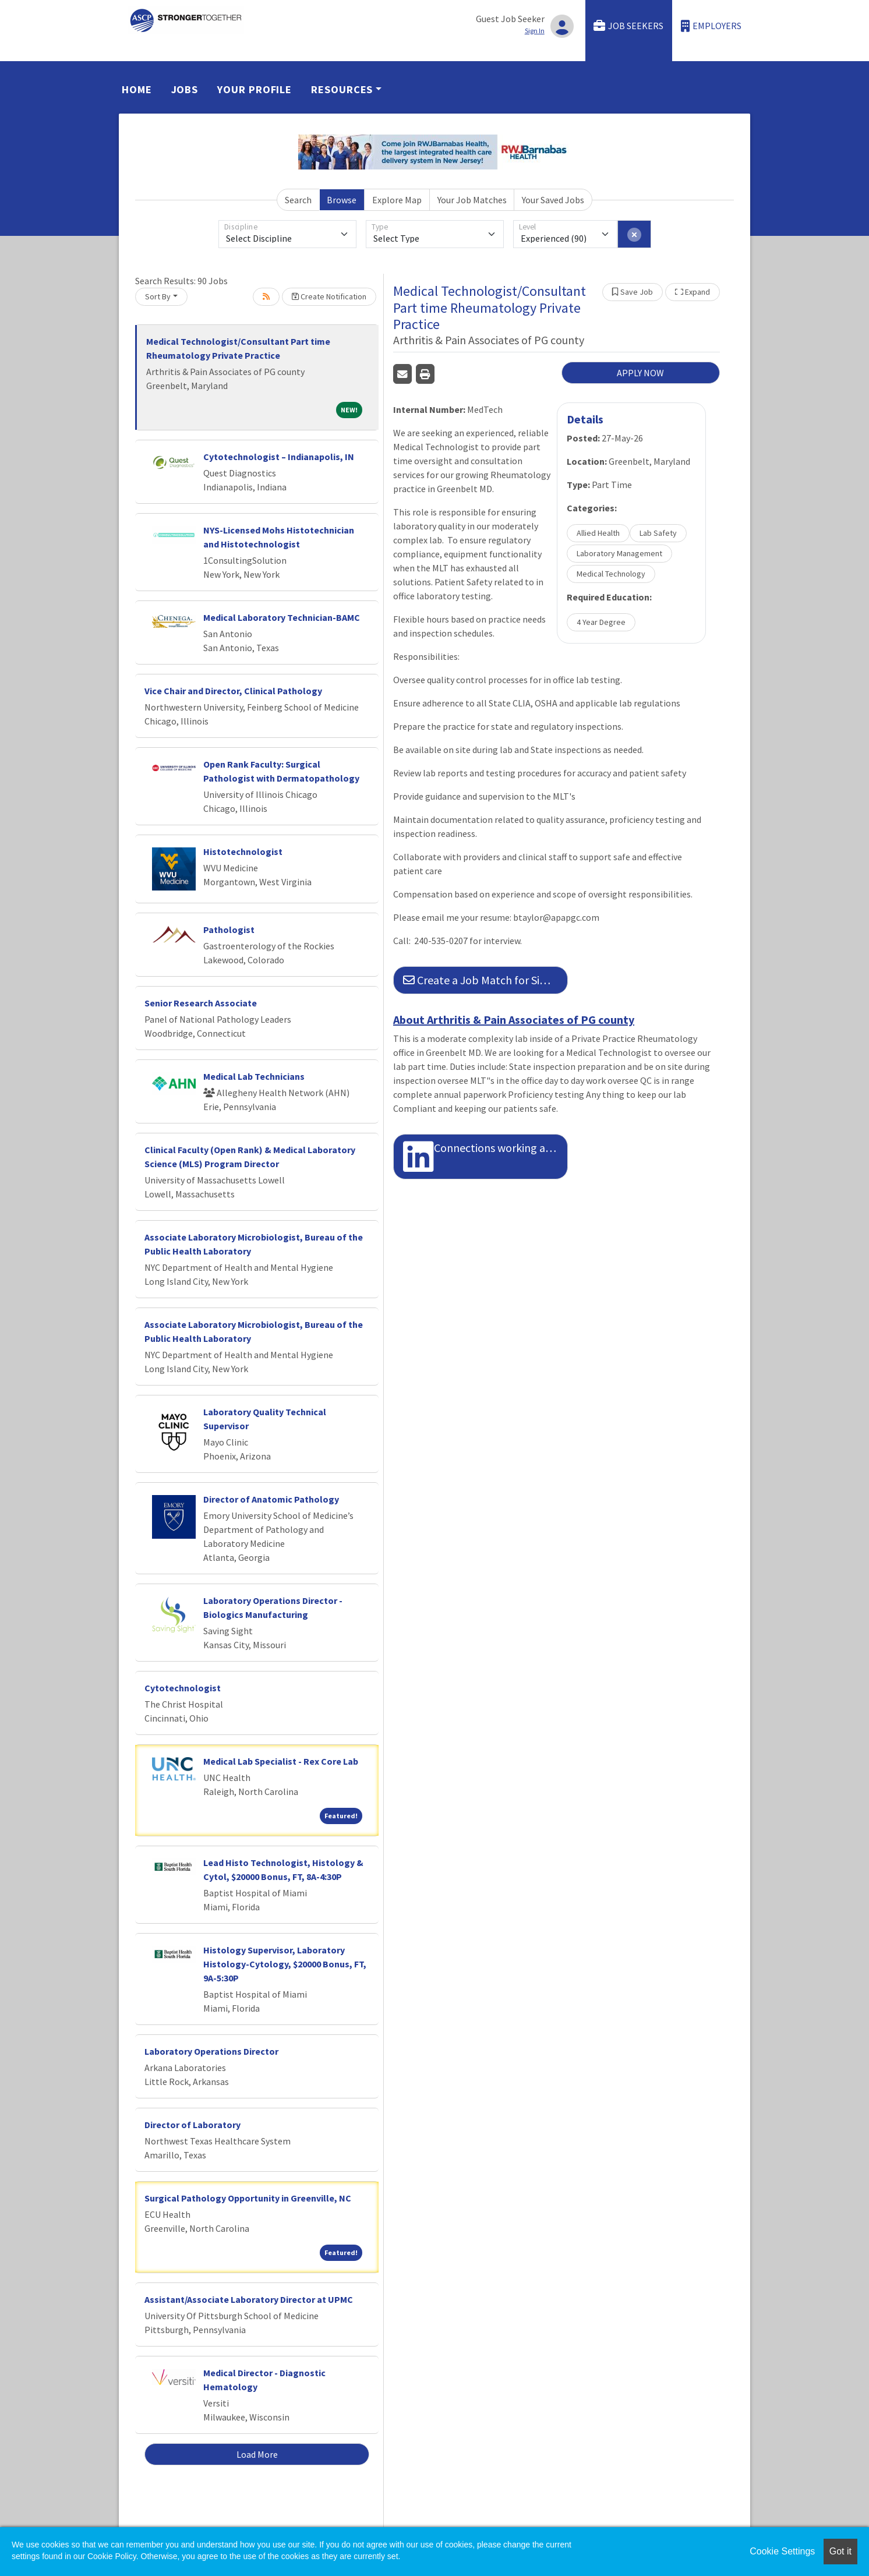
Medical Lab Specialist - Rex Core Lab (280, 1761)
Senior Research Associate (200, 1003)
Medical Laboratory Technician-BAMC (281, 617)
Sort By (158, 296)
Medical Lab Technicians (254, 1076)
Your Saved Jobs (553, 200)
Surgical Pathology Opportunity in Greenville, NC (247, 2198)
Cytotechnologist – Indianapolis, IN (278, 456)
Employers (711, 26)
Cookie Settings (782, 2551)
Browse (341, 200)
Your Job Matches (472, 200)
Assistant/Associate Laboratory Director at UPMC (248, 2299)
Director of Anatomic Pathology (271, 1499)
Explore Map (397, 200)
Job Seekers (628, 26)
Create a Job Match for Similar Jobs (485, 980)
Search (298, 200)
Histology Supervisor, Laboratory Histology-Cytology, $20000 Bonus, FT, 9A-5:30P (284, 1964)
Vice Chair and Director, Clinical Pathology (233, 691)
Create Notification (329, 296)
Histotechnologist (242, 851)
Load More (257, 2454)
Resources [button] (342, 89)
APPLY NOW (640, 373)
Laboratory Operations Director (211, 2051)
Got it (840, 2551)
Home (137, 89)
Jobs (185, 89)
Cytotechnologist (182, 1688)
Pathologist (229, 929)
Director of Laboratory (192, 2124)
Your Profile (254, 89)
